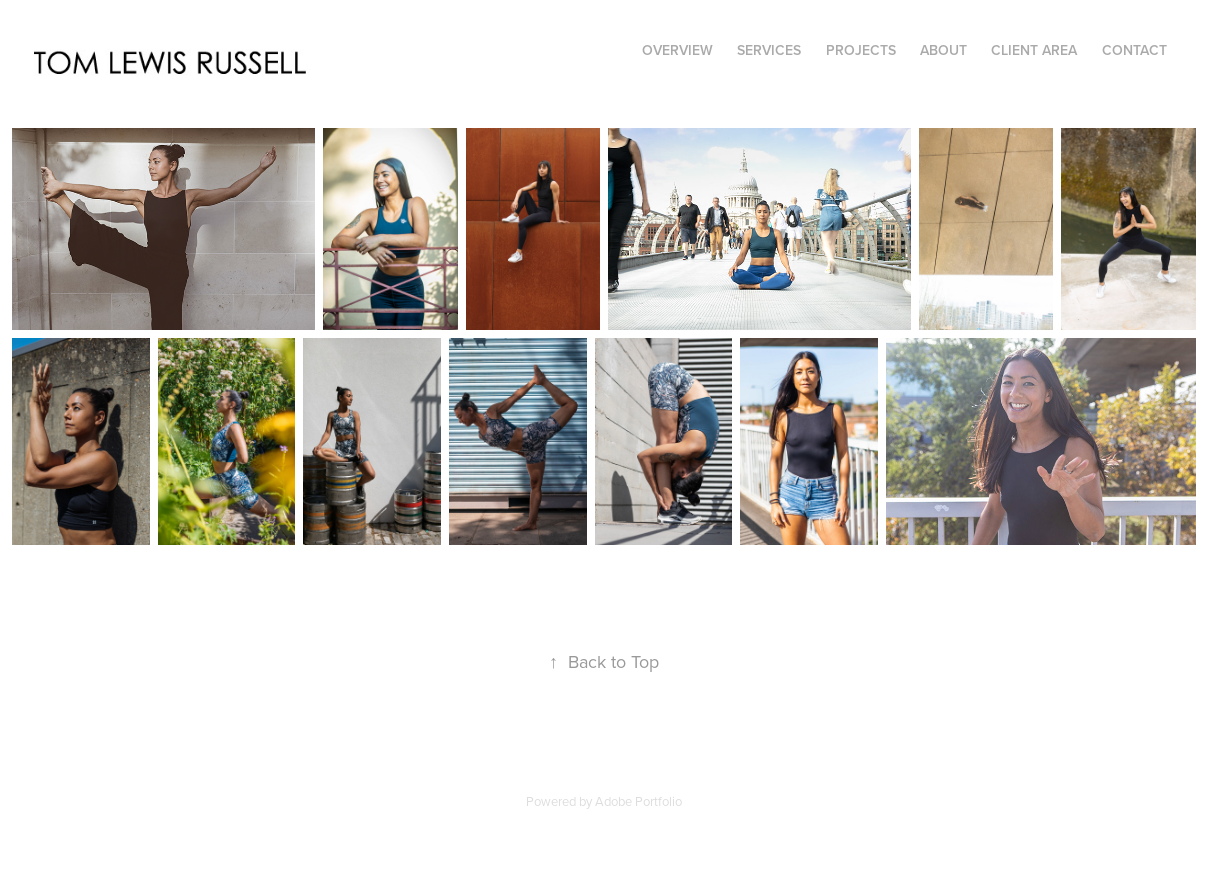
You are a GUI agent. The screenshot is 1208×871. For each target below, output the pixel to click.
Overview (677, 50)
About (943, 50)
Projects (861, 50)
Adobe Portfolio (638, 801)
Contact (1134, 50)
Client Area (1034, 50)
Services (769, 50)
